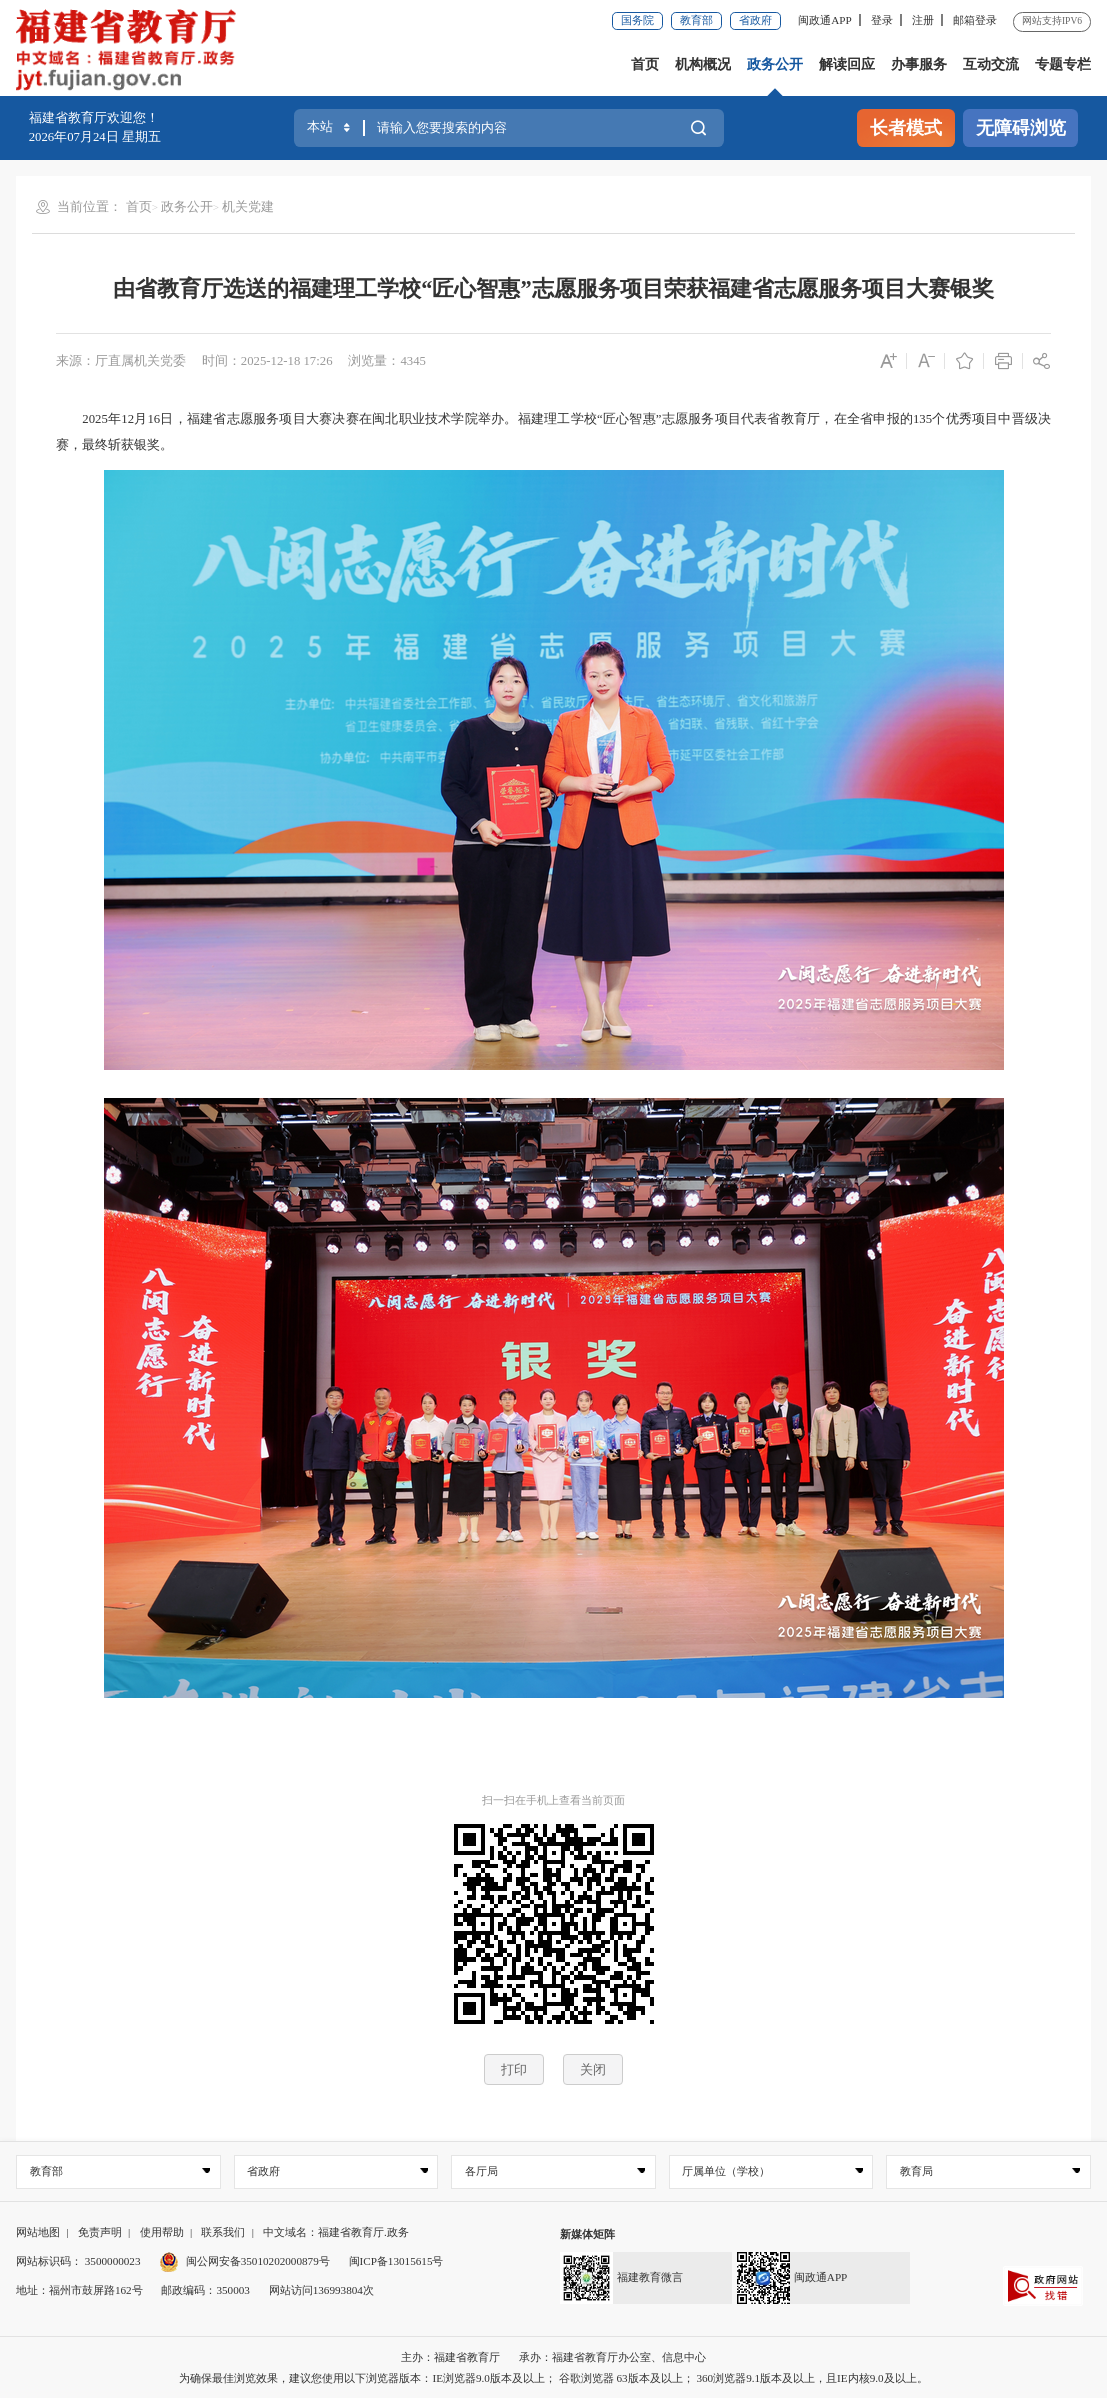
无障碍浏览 (1021, 128)
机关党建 (248, 207)
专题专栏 (1063, 64)
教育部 (696, 20)
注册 (923, 20)
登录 (882, 20)
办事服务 (919, 64)
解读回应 (847, 64)
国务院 (637, 20)
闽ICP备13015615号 (396, 2261)
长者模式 (906, 128)
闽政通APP (824, 20)
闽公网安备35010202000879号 (244, 2261)
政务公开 (775, 64)
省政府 (755, 20)
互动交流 (991, 64)
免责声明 (100, 2232)
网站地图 (38, 2232)
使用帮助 (162, 2232)
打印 (514, 2069)
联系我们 (223, 2232)
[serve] (131, 53)
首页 (645, 64)
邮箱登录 (975, 20)
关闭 (593, 2069)
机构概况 (703, 64)
